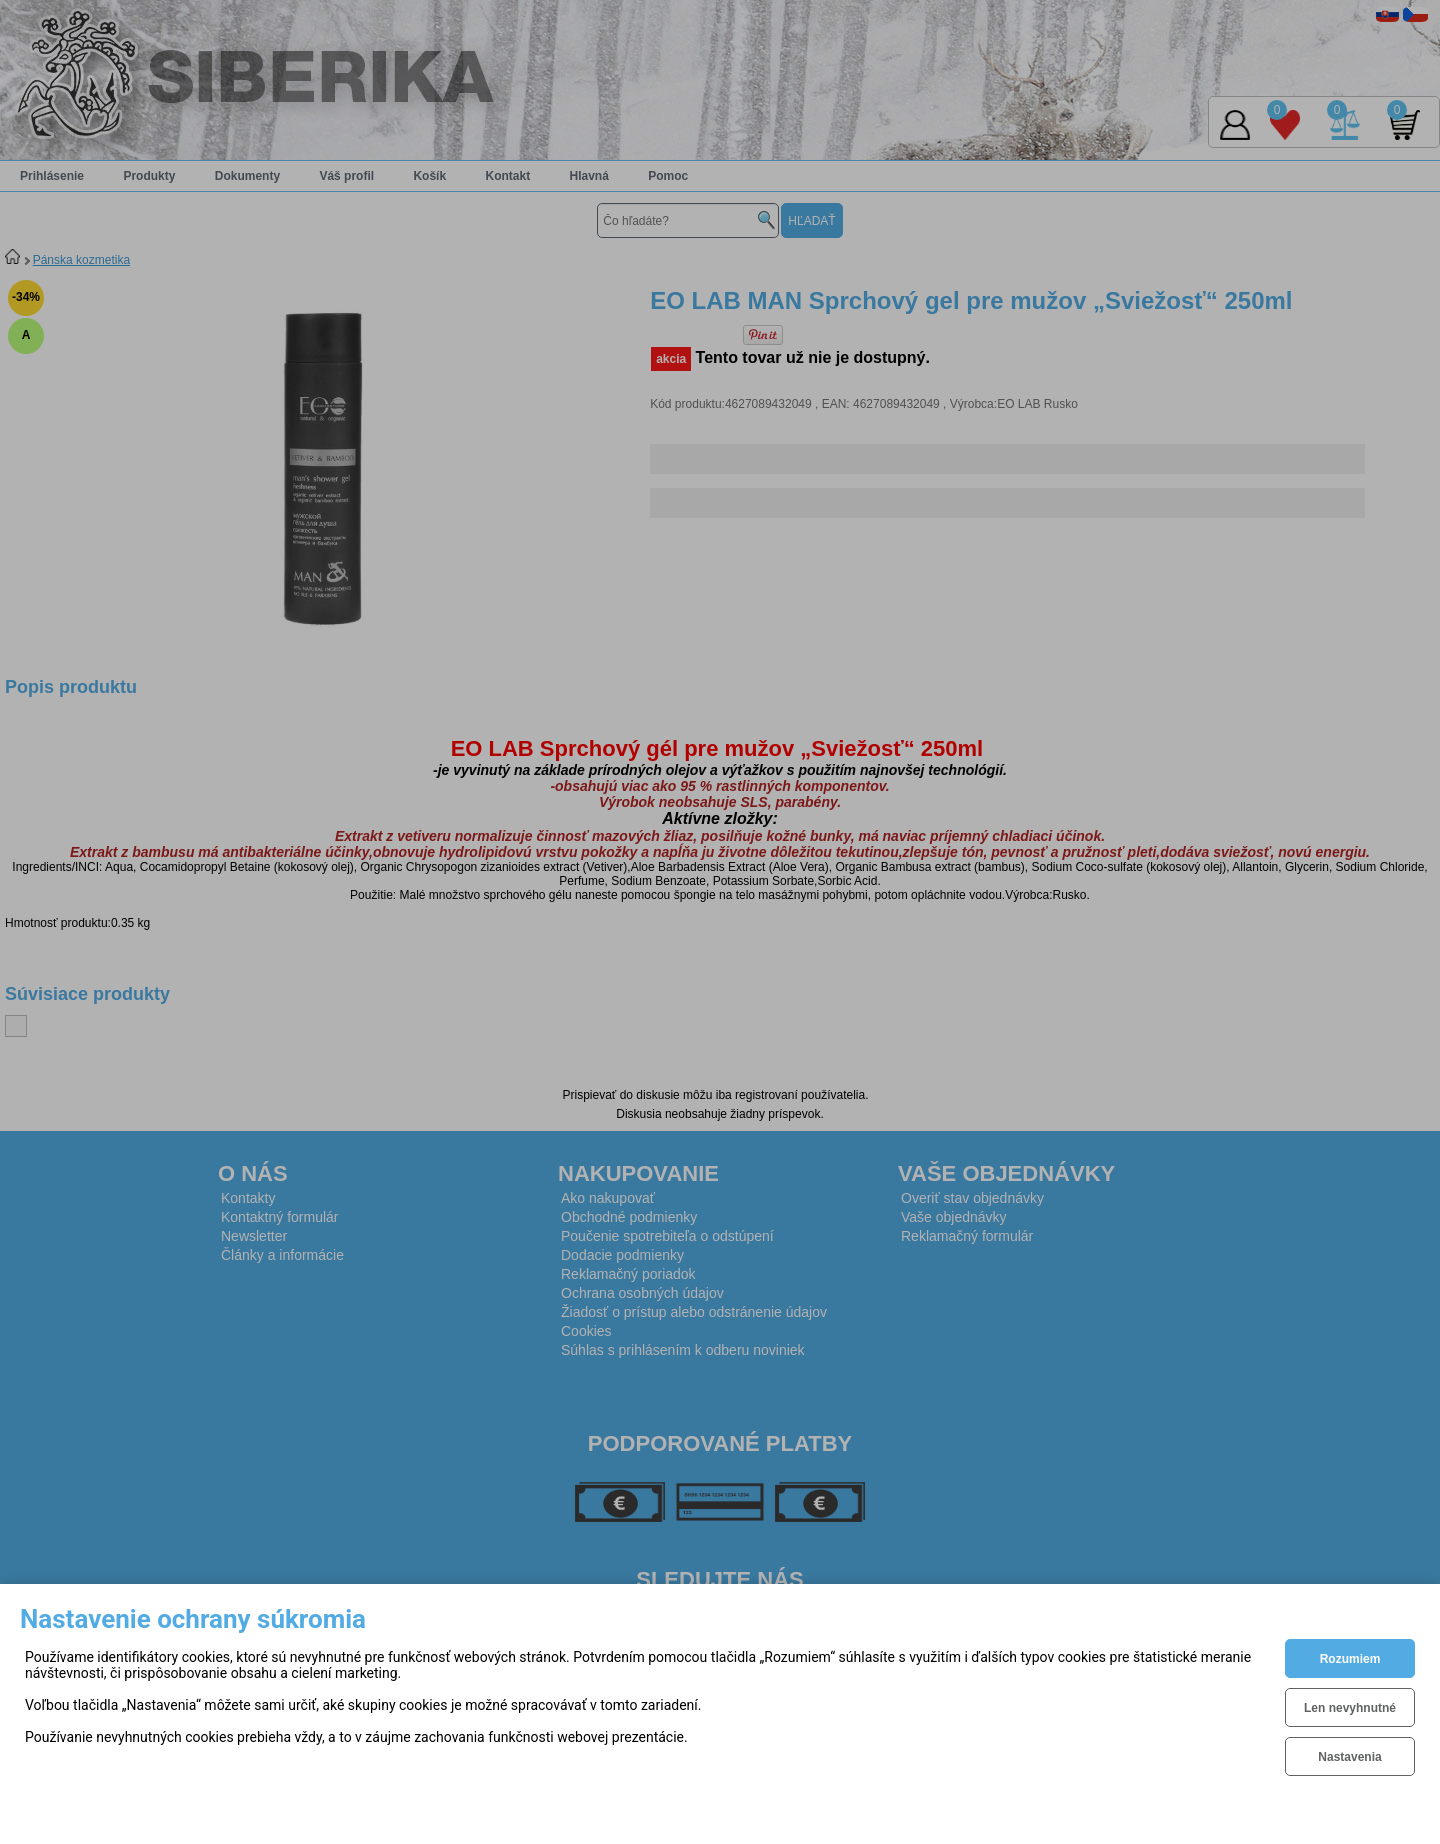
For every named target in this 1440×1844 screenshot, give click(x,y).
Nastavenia (1349, 1757)
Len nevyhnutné (1350, 1708)
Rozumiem (1350, 1659)
